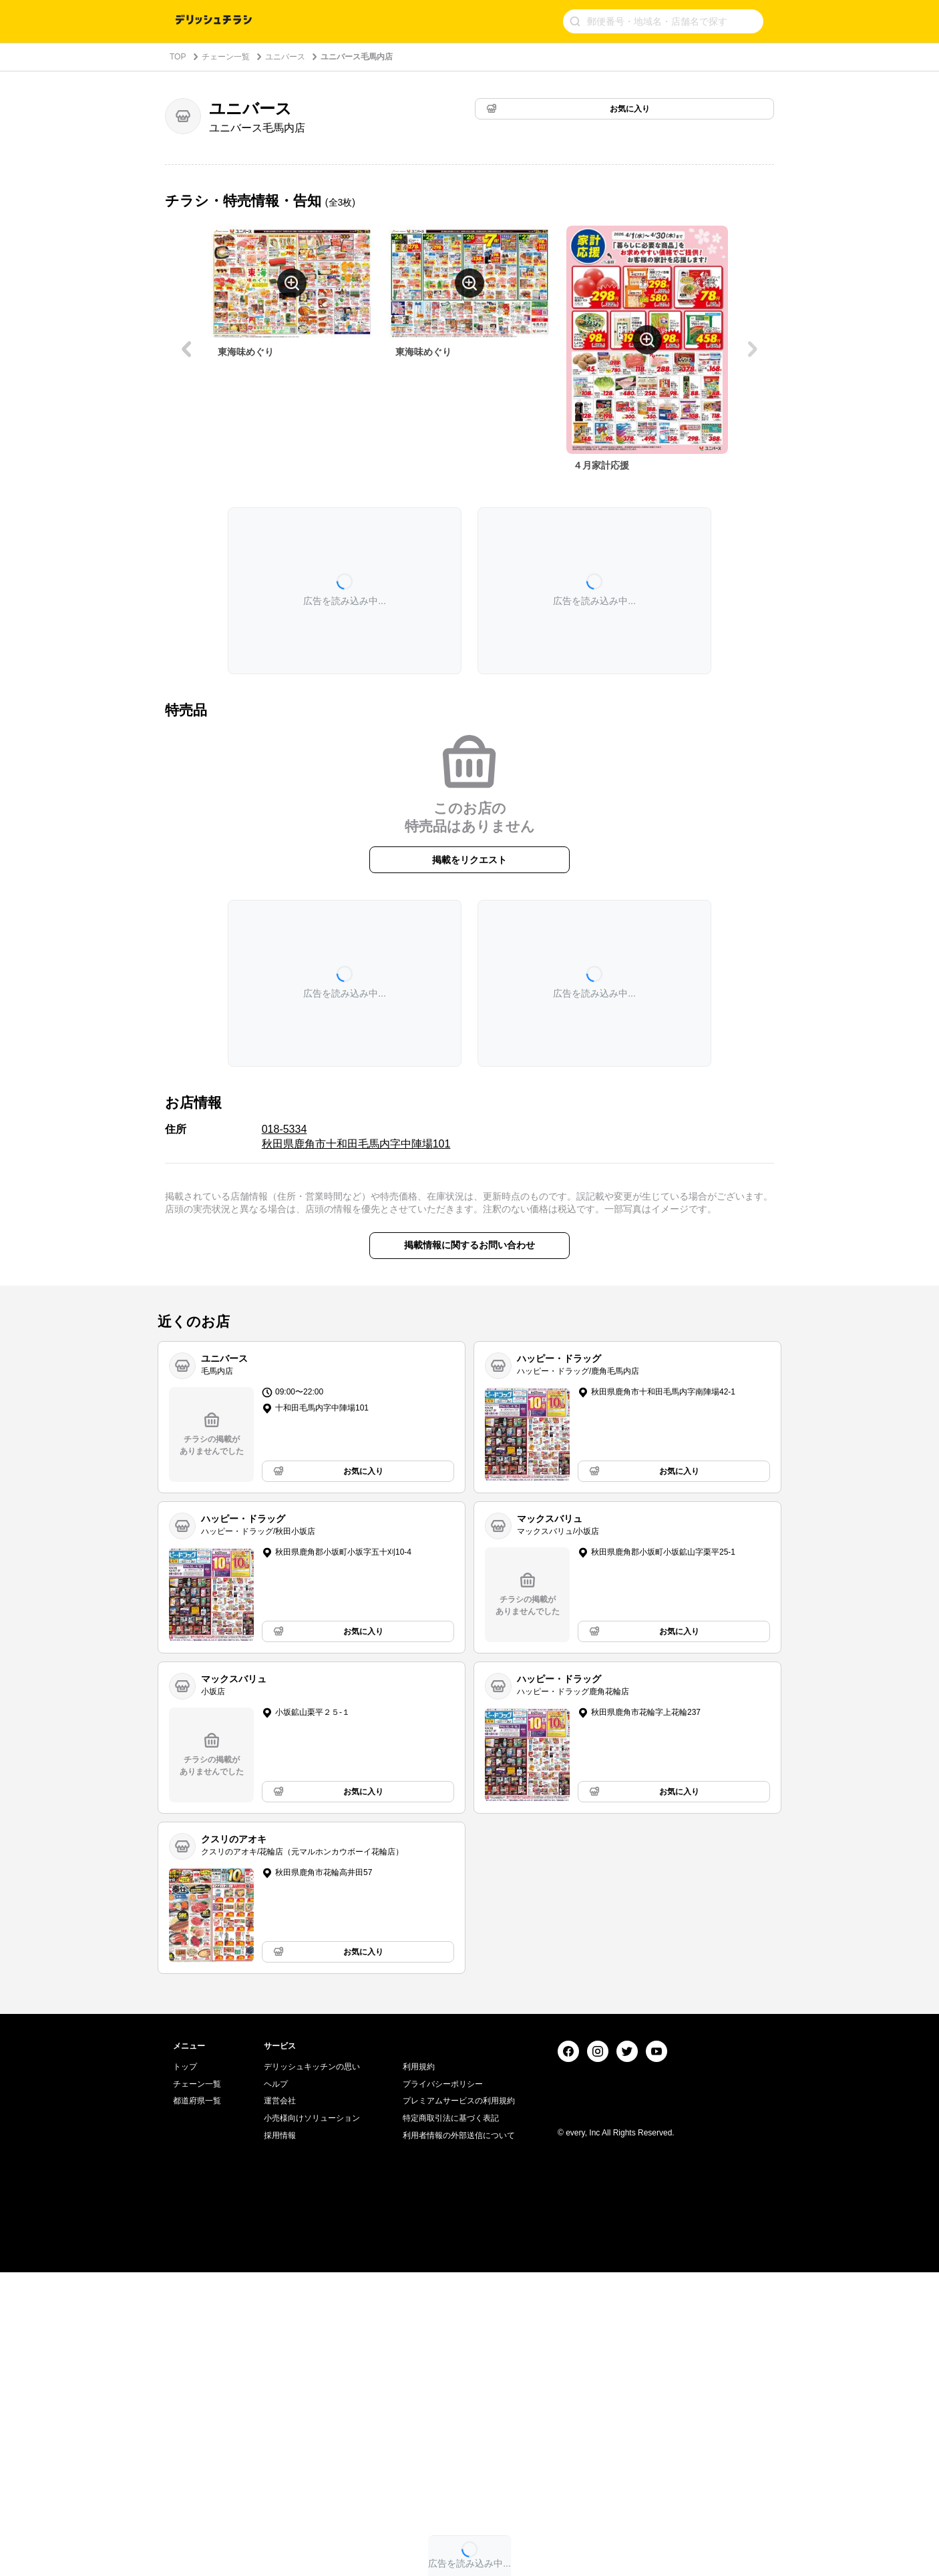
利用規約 (419, 2370)
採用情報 (280, 2438)
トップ (185, 2370)
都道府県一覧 (197, 2404)
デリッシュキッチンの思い (312, 2370)
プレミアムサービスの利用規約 (459, 2404)
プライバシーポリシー (443, 2387)
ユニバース (285, 56)
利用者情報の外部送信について (459, 2438)
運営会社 (280, 2404)
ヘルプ (276, 2387)
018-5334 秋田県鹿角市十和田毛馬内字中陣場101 (356, 1136)
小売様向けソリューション (312, 2421)
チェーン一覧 (226, 56)
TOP (178, 56)
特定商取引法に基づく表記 (451, 2421)
